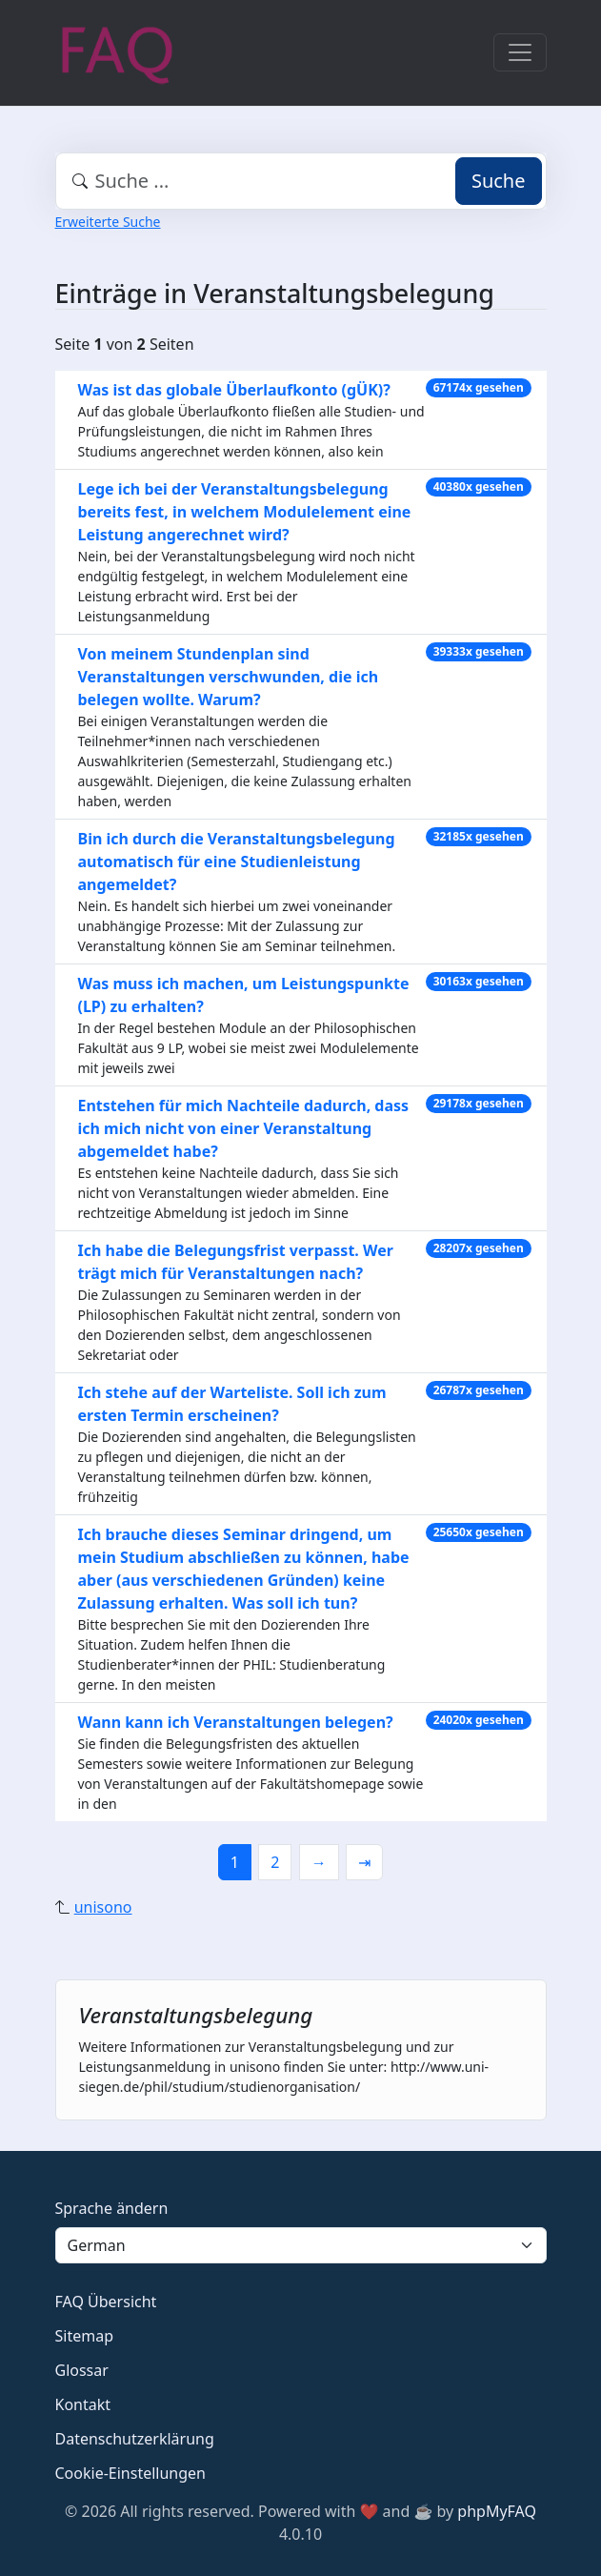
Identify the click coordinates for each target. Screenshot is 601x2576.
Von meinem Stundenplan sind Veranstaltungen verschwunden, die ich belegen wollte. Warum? (228, 676)
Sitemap (84, 2335)
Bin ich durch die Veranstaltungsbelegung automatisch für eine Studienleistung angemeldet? (236, 861)
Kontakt (83, 2404)
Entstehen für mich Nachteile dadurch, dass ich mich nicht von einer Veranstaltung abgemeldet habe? (244, 1128)
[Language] (301, 2245)
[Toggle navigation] (520, 52)
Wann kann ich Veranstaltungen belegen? (235, 1722)
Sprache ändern (112, 2208)
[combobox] (301, 181)
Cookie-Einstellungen (130, 2473)
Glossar (82, 2370)
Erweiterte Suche (108, 222)
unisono (103, 1907)
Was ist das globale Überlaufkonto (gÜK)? (234, 389)
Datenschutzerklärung (134, 2438)
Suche (498, 180)
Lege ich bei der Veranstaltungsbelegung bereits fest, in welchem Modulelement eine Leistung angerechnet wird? (244, 511)
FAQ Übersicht (106, 2301)
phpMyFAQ (496, 2511)
